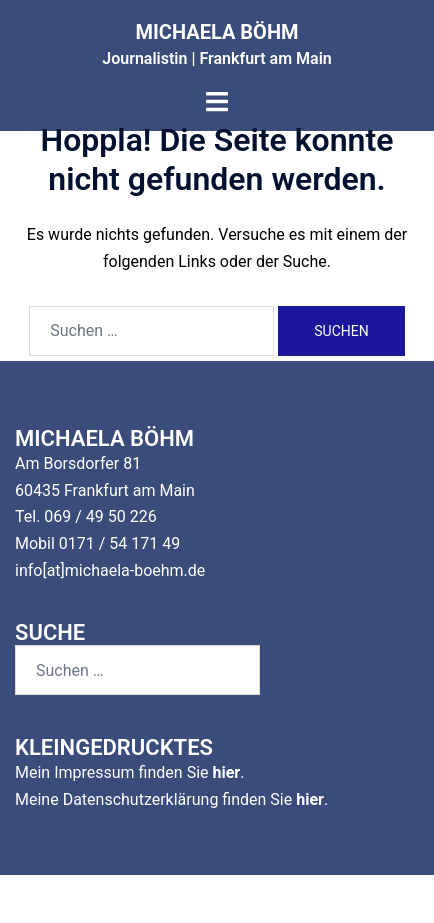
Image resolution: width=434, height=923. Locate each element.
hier (226, 772)
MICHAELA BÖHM (216, 32)
